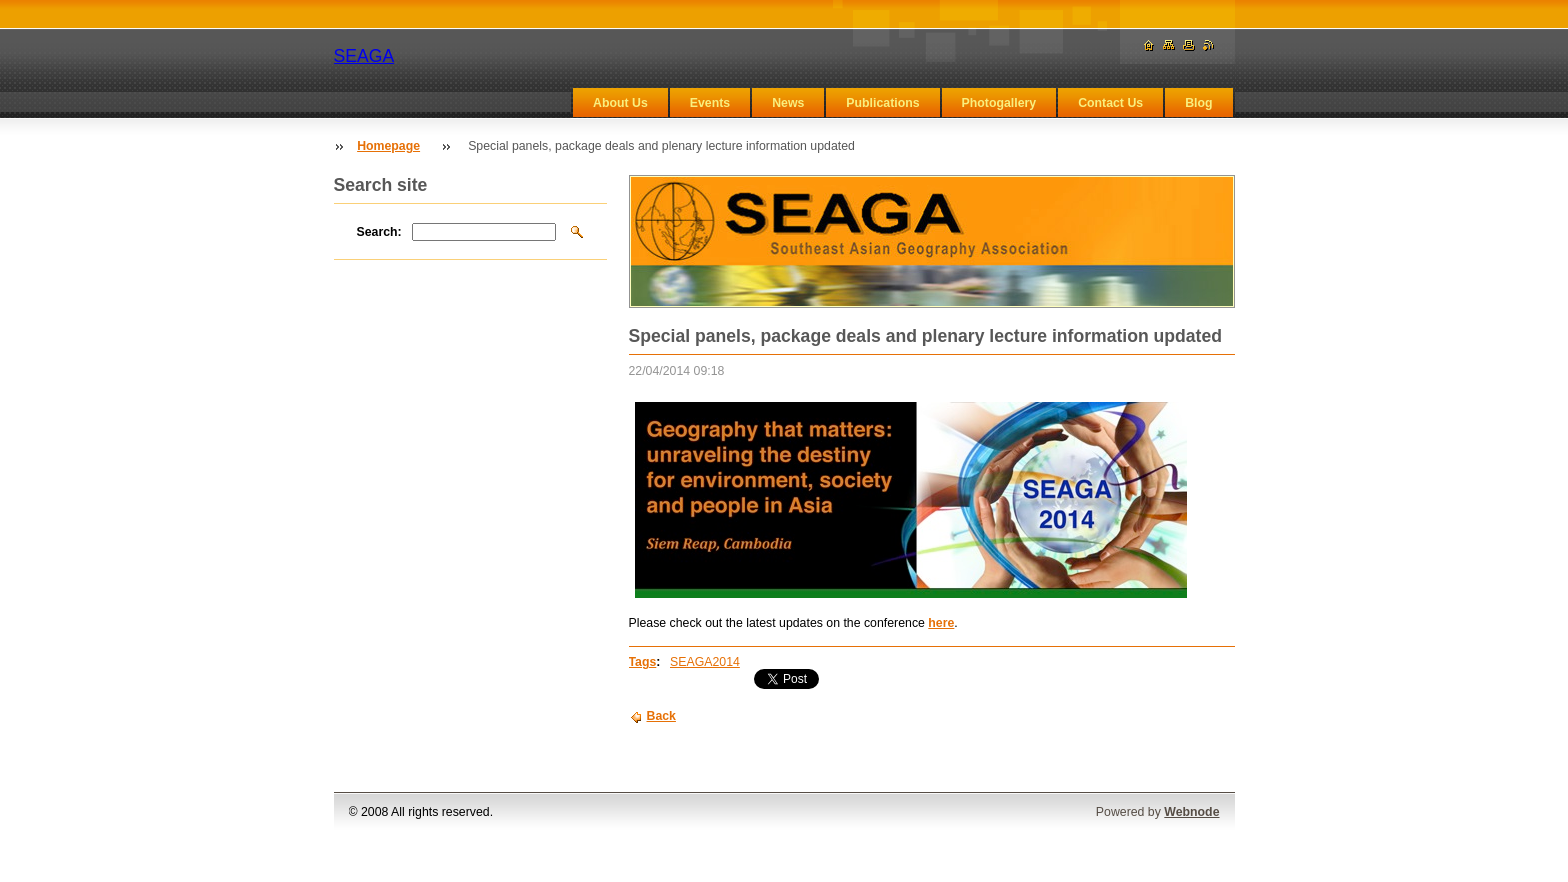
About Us (620, 103)
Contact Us (1110, 103)
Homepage (388, 146)
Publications (882, 103)
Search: (379, 232)
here (941, 623)
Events (710, 103)
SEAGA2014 (705, 662)
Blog (1198, 103)
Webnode (1191, 812)
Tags (643, 662)
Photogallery (999, 103)
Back (661, 716)
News (788, 103)
